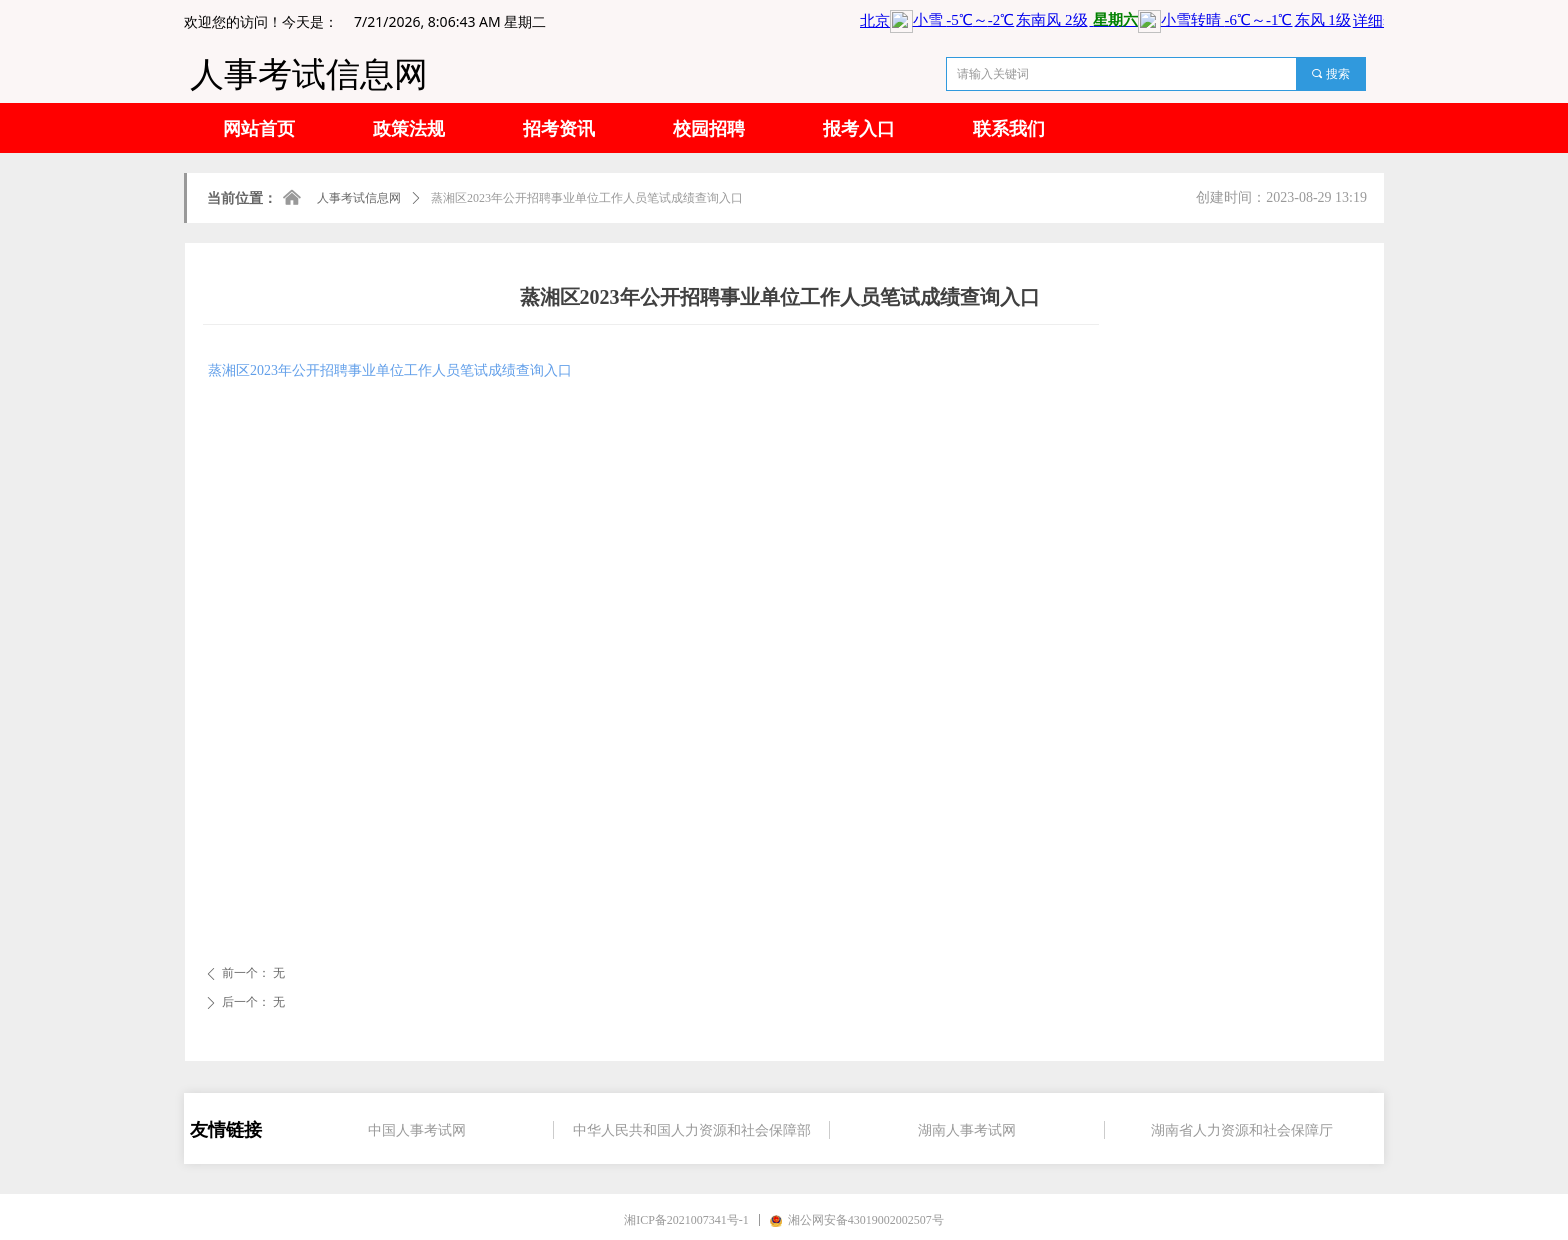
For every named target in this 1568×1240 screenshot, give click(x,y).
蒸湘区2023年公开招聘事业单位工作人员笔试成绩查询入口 (390, 370)
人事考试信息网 (359, 198)
